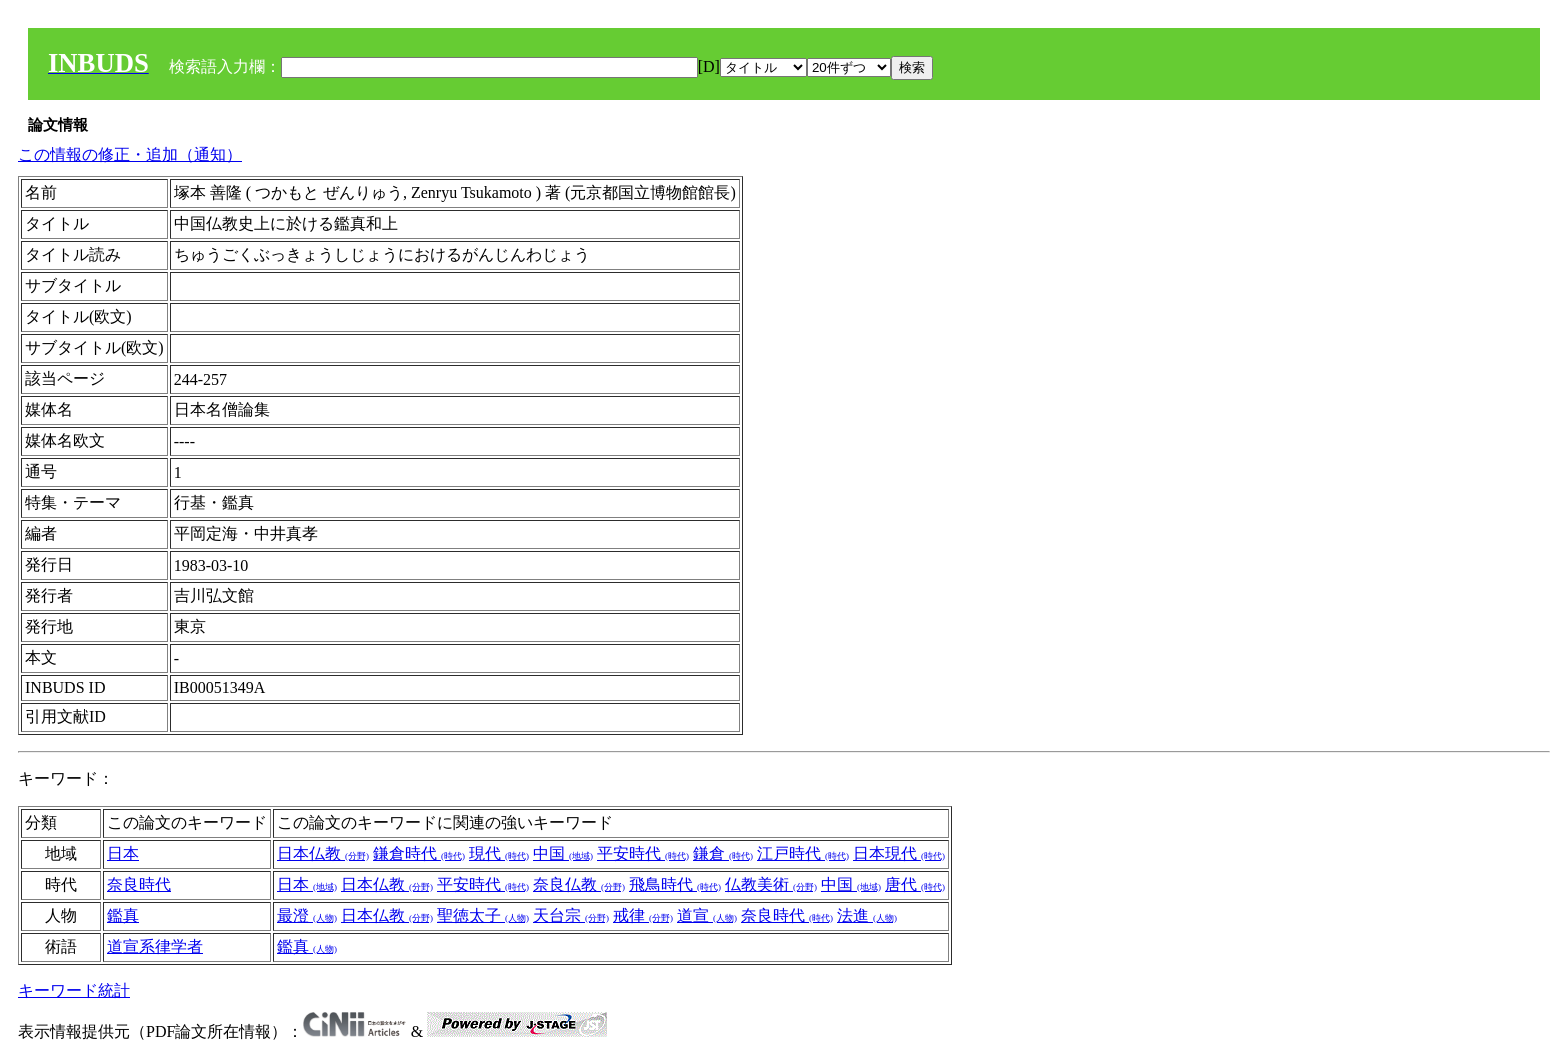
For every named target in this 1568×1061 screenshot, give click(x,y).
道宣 (707, 915)
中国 (563, 853)
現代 (499, 853)
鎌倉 (723, 853)
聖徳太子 (483, 915)
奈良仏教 (579, 884)
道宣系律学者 (155, 946)
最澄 (307, 915)
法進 (867, 915)
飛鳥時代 (675, 884)
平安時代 (643, 853)
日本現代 (899, 853)
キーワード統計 (74, 990)
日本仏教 (323, 853)
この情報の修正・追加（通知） (130, 154)
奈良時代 (139, 884)
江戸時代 (803, 853)
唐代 (915, 884)
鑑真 (123, 915)
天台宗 (571, 915)
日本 (123, 853)
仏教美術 (771, 884)
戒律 (643, 915)
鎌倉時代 (419, 853)
